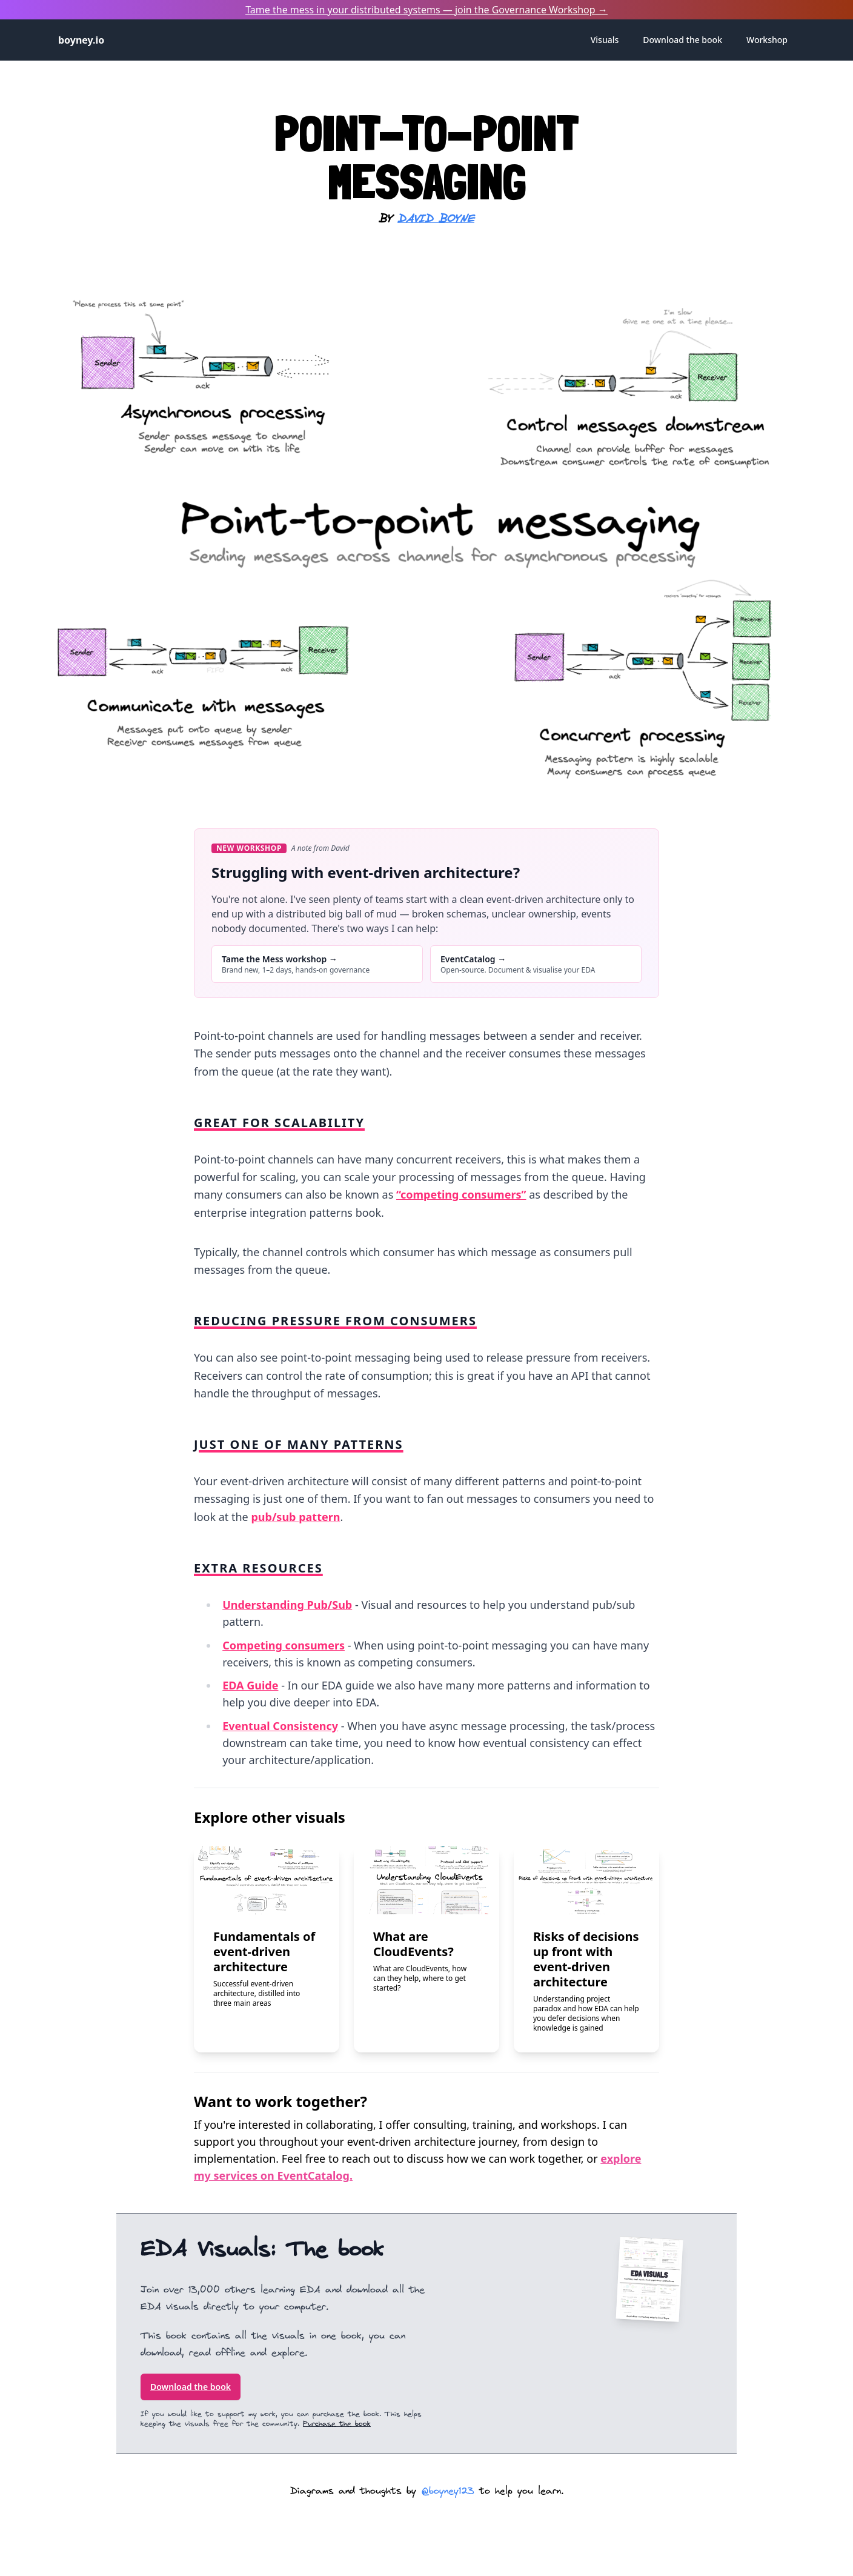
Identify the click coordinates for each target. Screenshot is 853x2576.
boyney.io (81, 40)
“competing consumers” (461, 1194)
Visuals (605, 39)
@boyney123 (447, 2491)
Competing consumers (283, 1645)
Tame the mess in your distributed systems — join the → (426, 9)
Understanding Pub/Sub (287, 1604)
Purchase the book (337, 2423)
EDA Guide (250, 1685)
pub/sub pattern (295, 1516)
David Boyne (435, 219)
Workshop (767, 39)
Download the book (190, 2386)
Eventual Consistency (280, 1726)
